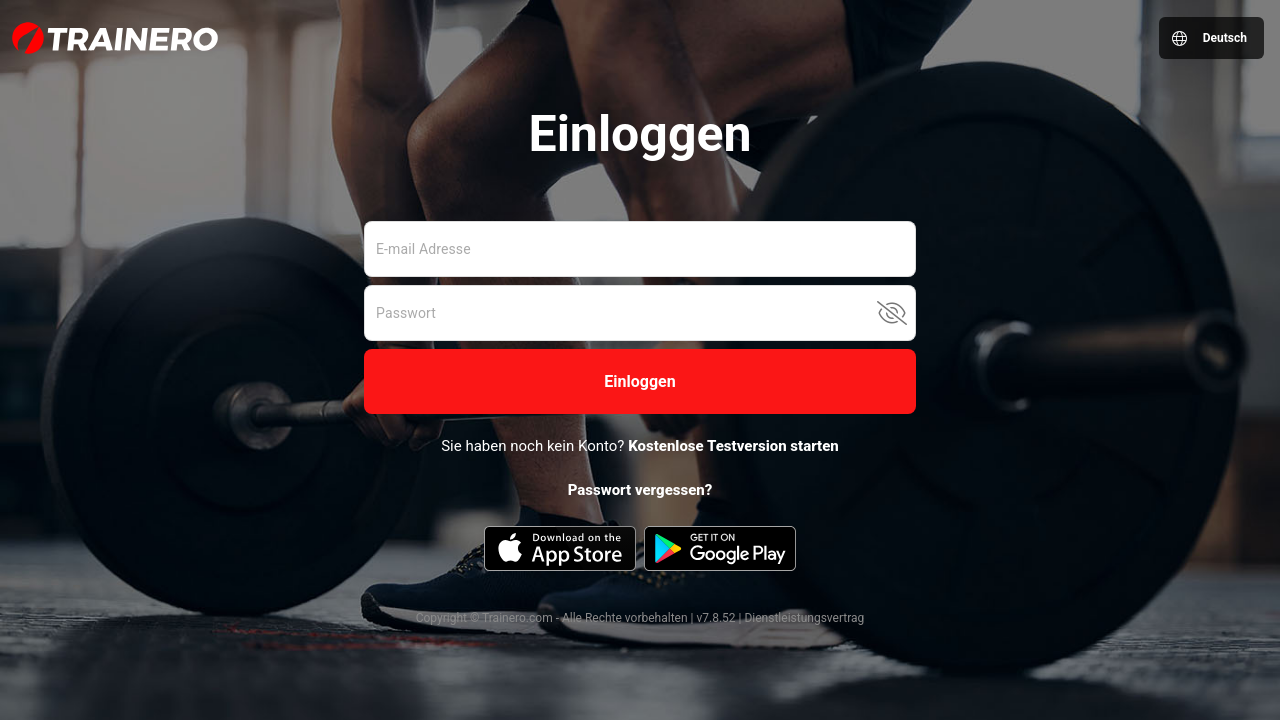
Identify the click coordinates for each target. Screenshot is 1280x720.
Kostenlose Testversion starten (733, 446)
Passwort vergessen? (640, 490)
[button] (640, 381)
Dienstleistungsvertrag (804, 618)
